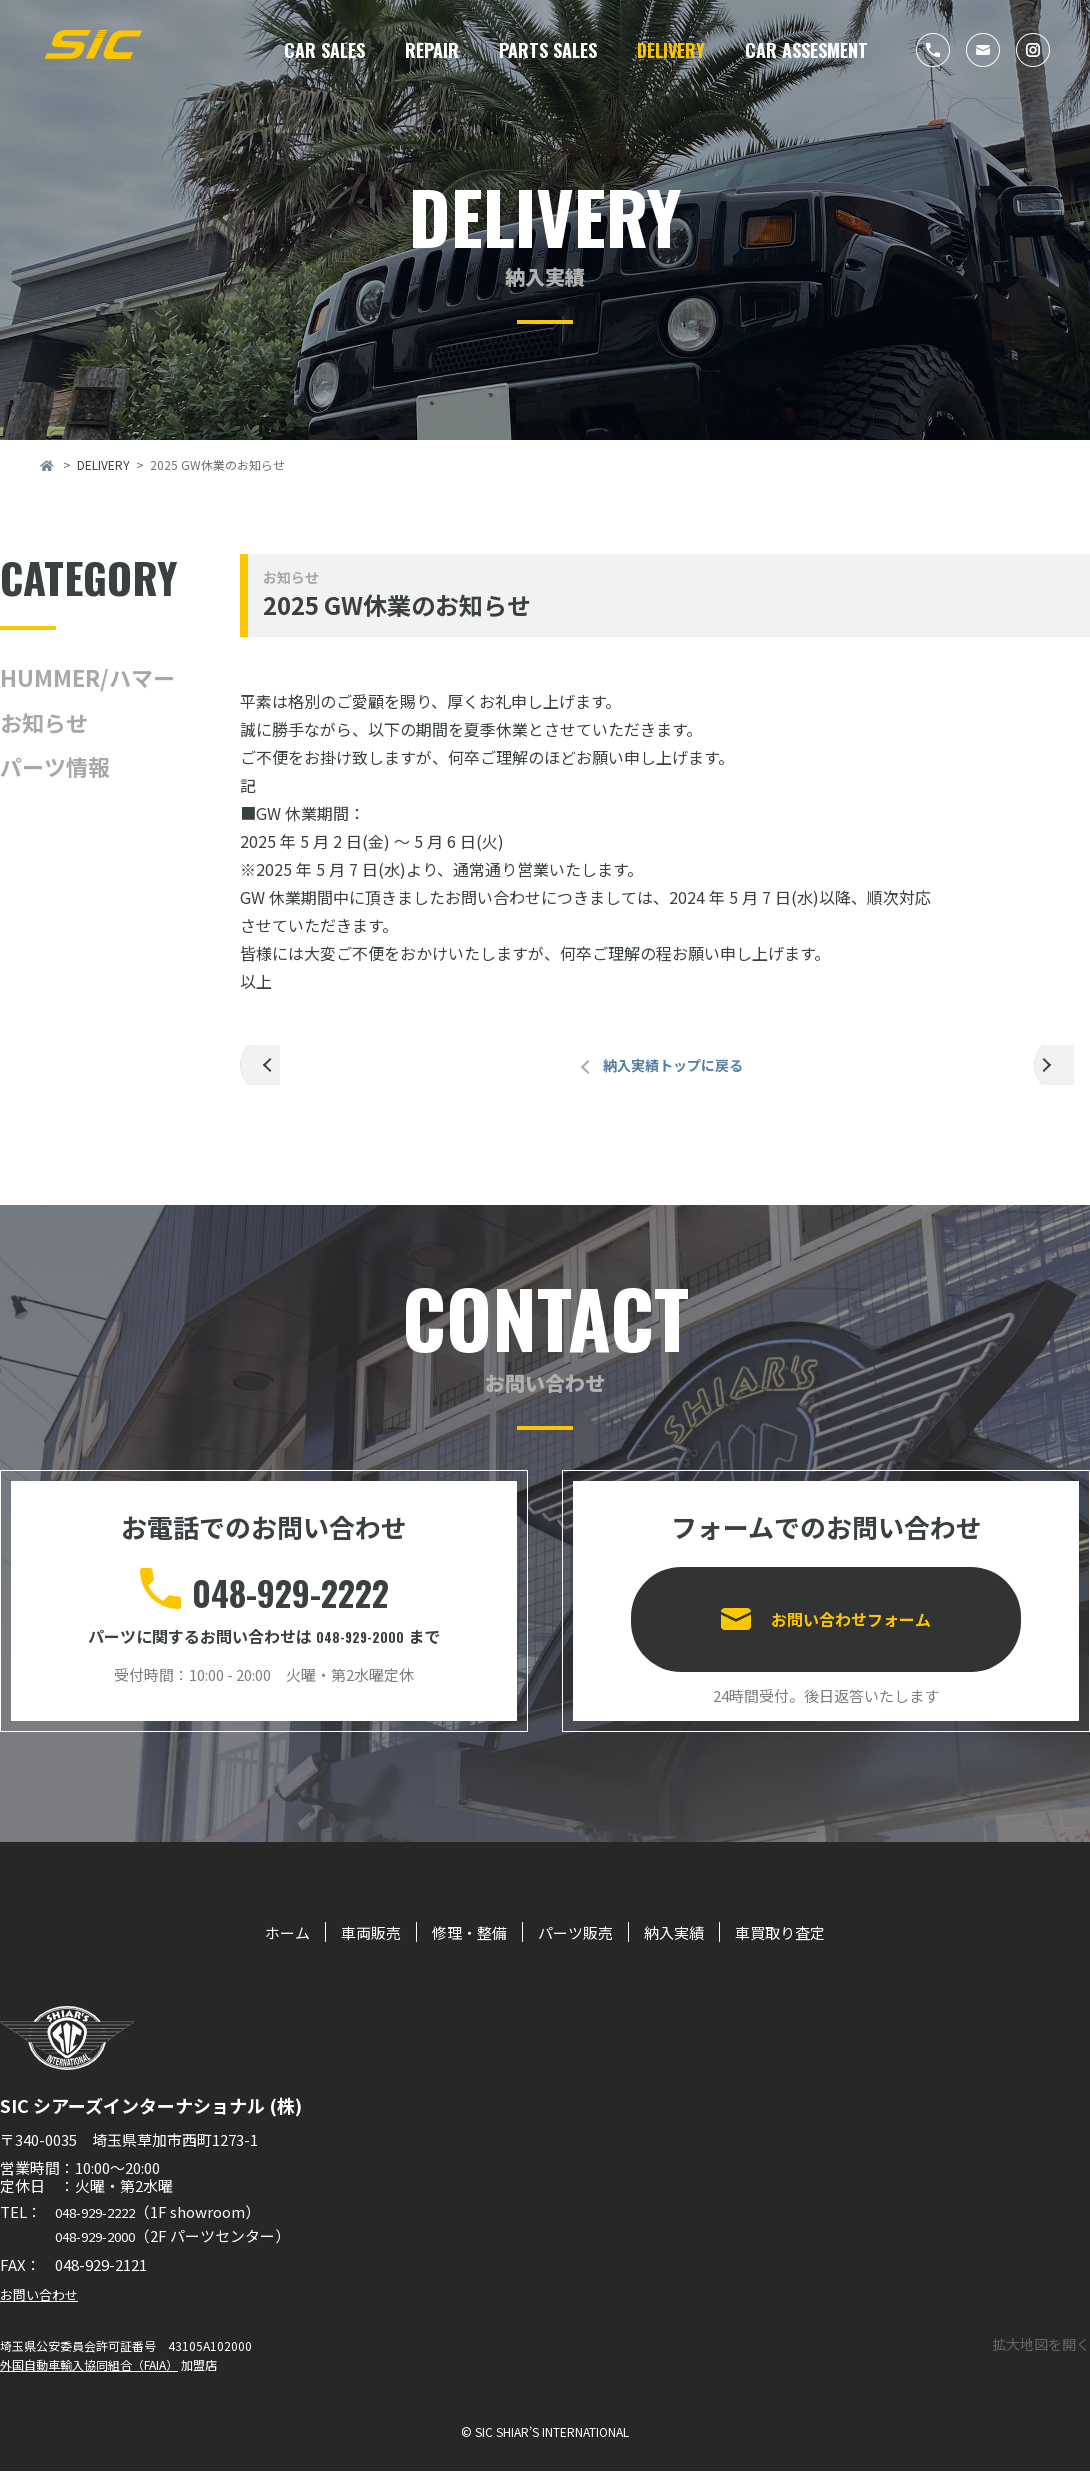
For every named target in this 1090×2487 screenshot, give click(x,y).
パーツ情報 (55, 766)
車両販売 (345, 1947)
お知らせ (44, 722)
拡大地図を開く (1041, 2359)
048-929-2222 (290, 1600)
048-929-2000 (360, 1650)
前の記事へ (268, 1073)
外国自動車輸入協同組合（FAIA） (89, 2380)
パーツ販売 (578, 1947)
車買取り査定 (811, 1947)
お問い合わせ (45, 2309)
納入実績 (690, 1947)
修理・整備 (457, 1947)
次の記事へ (1062, 1073)
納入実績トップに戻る (665, 1073)
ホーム (251, 1947)
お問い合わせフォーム (851, 1620)
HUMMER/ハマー (87, 677)
